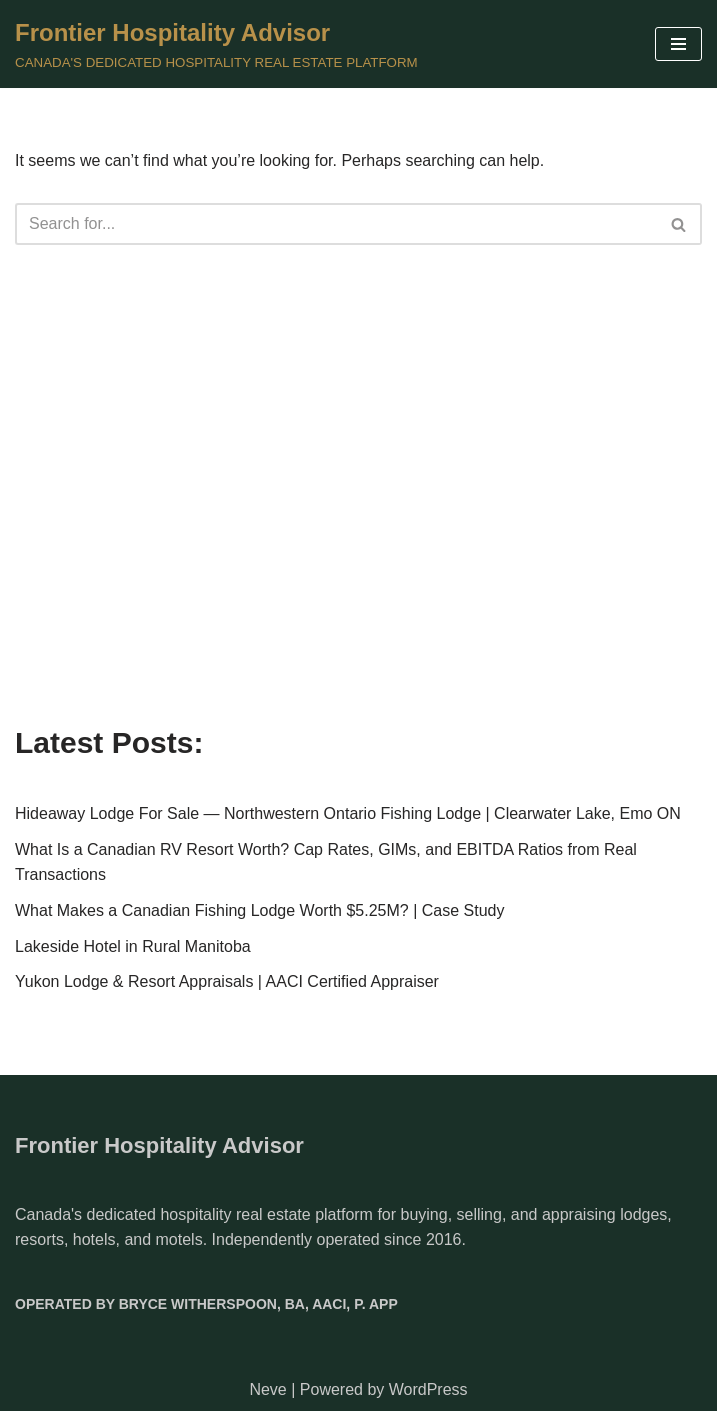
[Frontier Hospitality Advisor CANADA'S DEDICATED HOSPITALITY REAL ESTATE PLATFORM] (216, 44)
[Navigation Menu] (678, 44)
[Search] (336, 224)
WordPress (428, 1389)
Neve (267, 1389)
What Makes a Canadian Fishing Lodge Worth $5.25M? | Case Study (259, 910)
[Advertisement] (358, 545)
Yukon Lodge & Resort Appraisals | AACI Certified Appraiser (227, 981)
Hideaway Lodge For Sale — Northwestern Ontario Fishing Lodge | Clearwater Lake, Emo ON (348, 813)
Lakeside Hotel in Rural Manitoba (133, 946)
